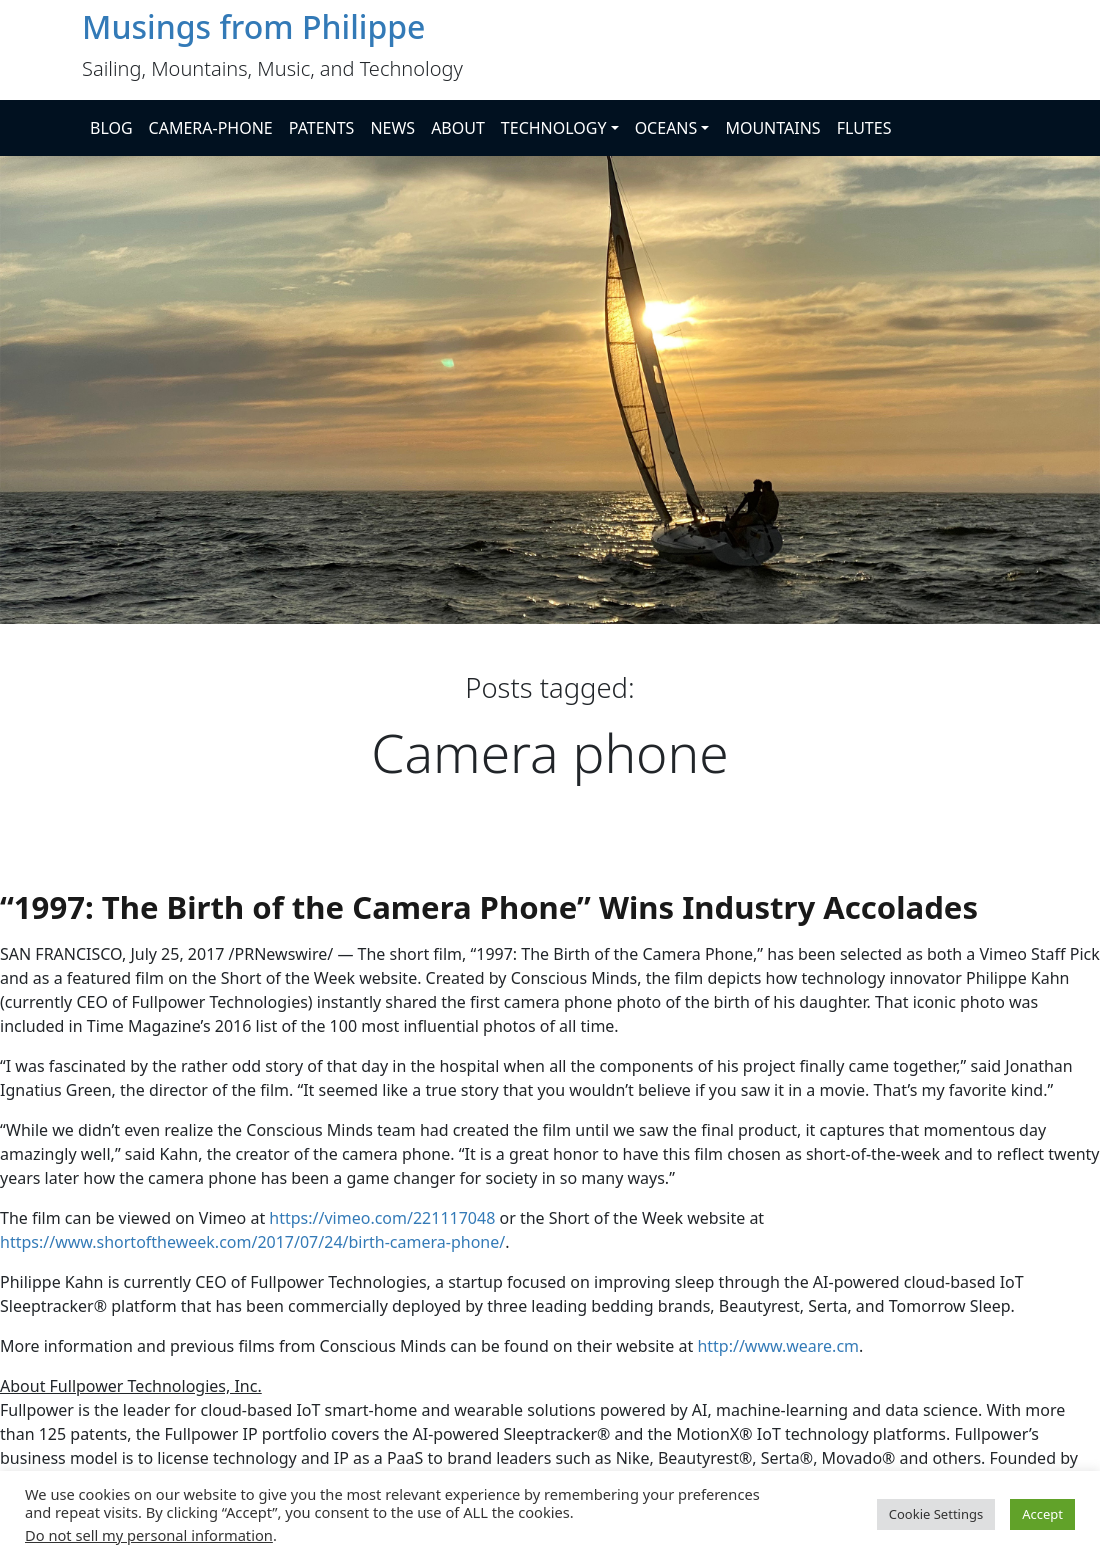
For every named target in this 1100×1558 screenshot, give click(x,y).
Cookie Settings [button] (936, 1514)
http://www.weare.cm (778, 1346)
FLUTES (864, 128)
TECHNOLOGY (554, 128)
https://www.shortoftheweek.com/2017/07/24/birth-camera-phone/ (252, 1242)
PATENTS (322, 128)
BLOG (111, 128)
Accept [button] (1042, 1514)
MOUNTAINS (772, 128)
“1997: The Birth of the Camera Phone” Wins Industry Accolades (489, 907)
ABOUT (458, 128)
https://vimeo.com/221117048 (382, 1218)
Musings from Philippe (253, 26)
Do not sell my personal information (149, 1535)
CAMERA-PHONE (211, 128)
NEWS (392, 128)
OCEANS (666, 128)
